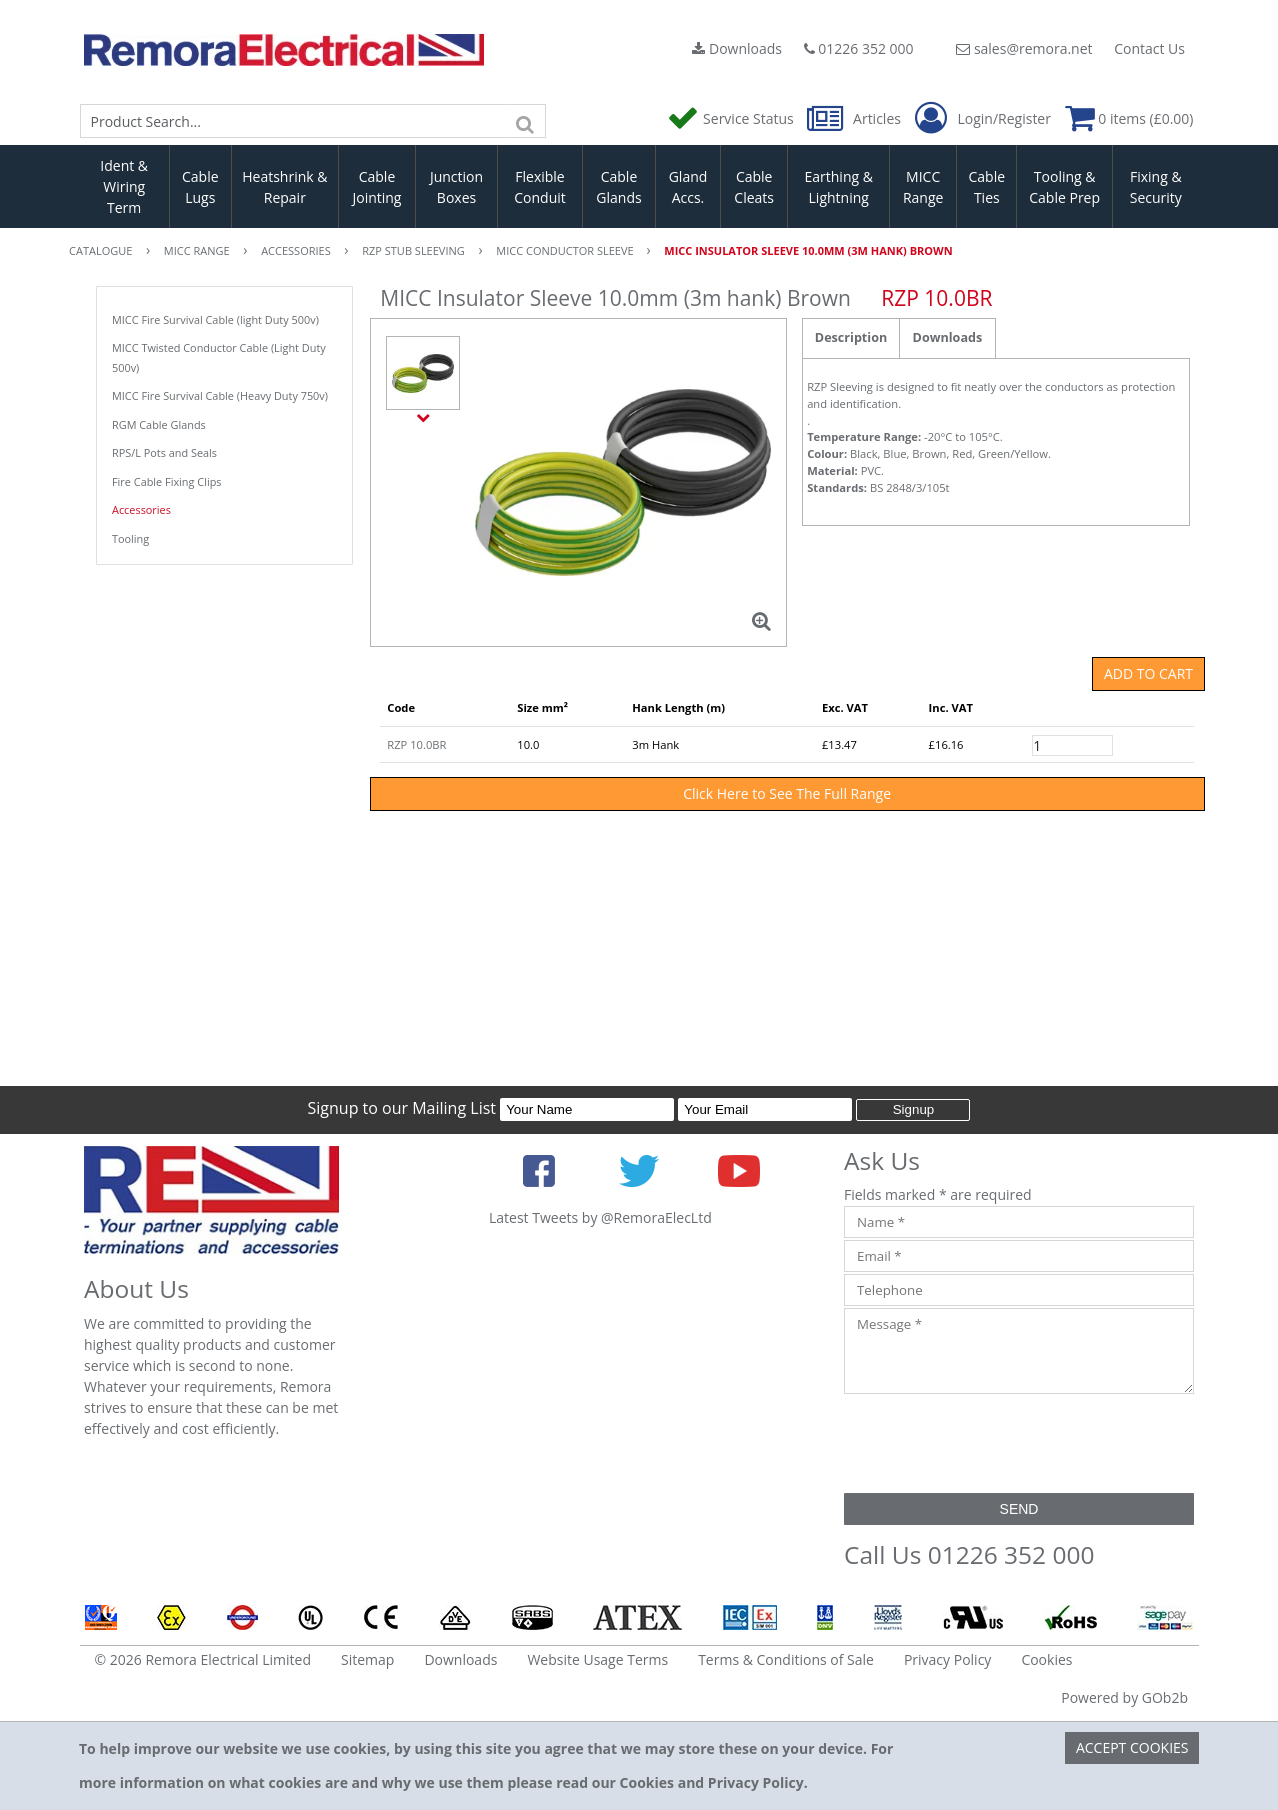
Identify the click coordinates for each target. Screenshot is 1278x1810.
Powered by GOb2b (1124, 1697)
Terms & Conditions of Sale (786, 1659)
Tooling (130, 538)
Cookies (1046, 1659)
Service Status (732, 118)
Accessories (141, 509)
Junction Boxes (456, 187)
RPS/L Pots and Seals (164, 452)
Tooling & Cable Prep (1064, 187)
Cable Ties (987, 187)
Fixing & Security (1156, 187)
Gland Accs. (688, 187)
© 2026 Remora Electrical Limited (203, 1659)
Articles (855, 118)
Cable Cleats (754, 187)
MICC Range (923, 187)
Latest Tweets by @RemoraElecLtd (600, 1217)
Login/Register (983, 119)
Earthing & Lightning (839, 187)
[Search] (526, 121)
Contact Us (1149, 48)
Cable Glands (618, 187)
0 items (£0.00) (1129, 118)
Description (851, 337)
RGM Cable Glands (159, 424)
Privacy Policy (947, 1659)
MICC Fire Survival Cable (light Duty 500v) (215, 319)
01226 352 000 (859, 48)
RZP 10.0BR (416, 744)
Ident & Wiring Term (124, 186)
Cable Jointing (376, 187)
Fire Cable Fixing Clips (167, 481)
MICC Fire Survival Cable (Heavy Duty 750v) (220, 395)
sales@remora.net (1024, 48)
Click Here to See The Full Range (787, 793)
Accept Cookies (1132, 1747)
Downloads (737, 48)
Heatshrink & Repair (284, 187)
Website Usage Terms (597, 1659)
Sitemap (367, 1659)
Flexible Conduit (540, 187)
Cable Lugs (200, 187)
